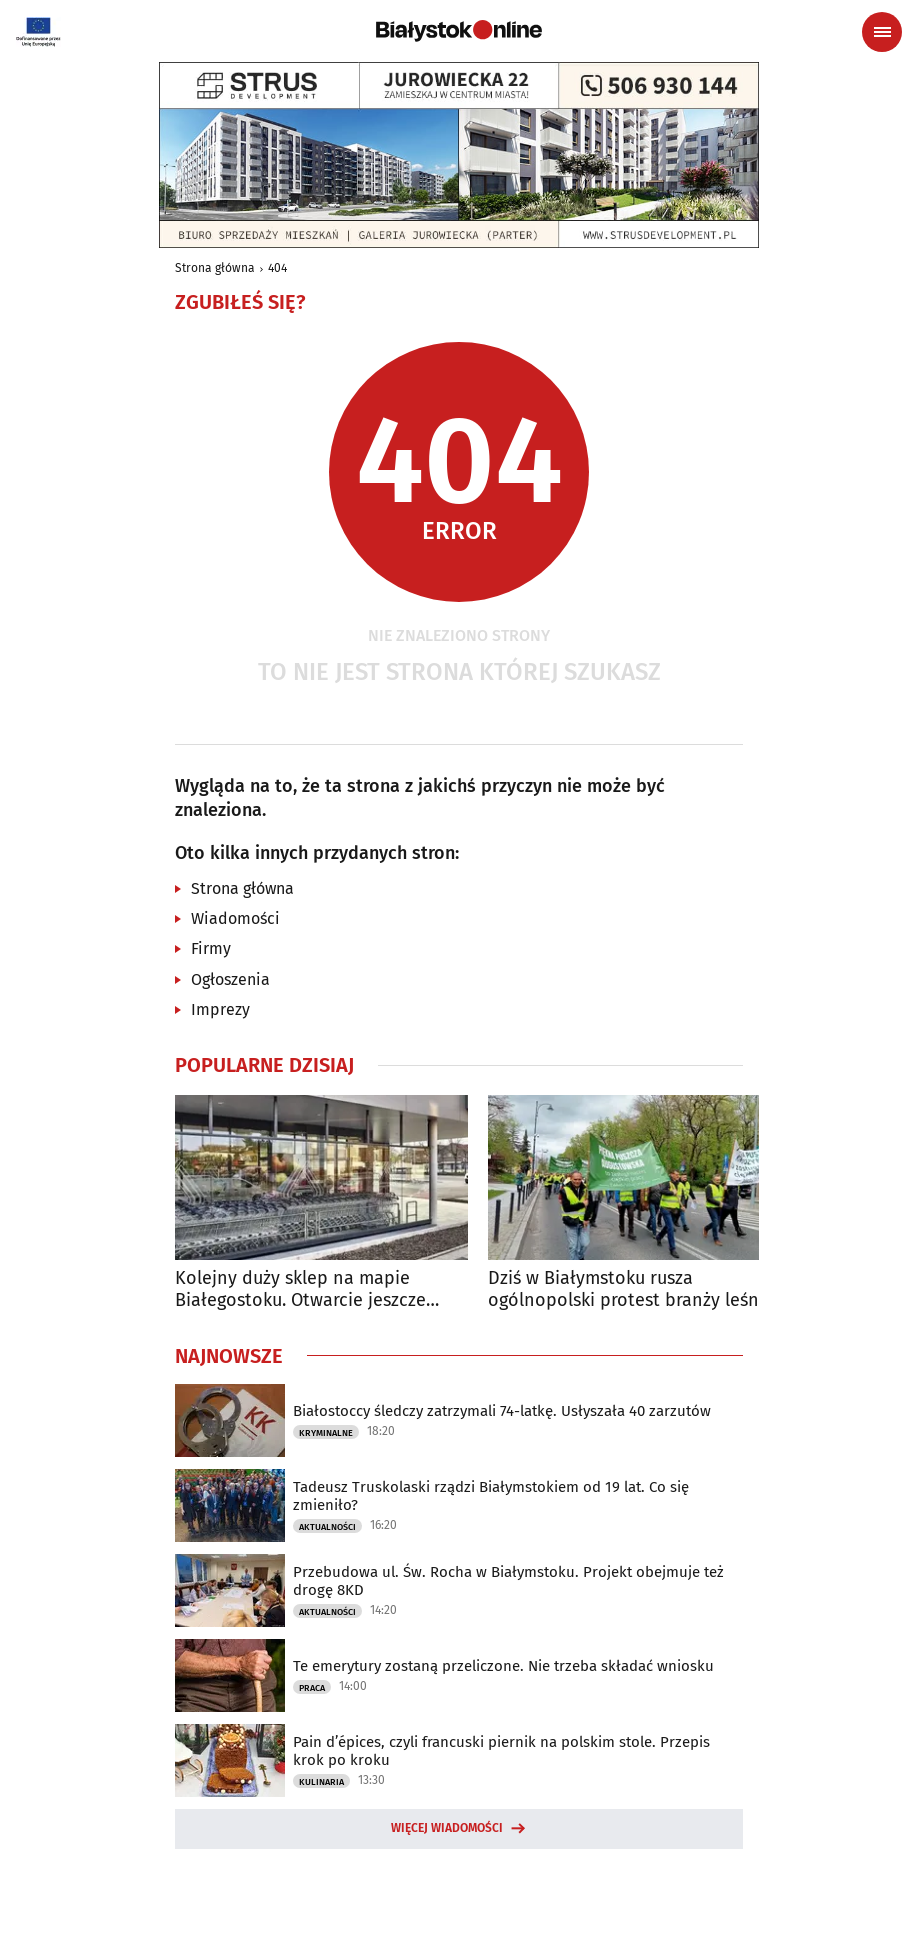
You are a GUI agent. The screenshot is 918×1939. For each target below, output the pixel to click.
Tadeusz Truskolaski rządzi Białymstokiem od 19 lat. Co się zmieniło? (491, 1496)
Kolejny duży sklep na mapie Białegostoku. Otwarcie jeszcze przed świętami (300, 1289)
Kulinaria (321, 1782)
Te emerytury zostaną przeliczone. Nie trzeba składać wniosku (503, 1666)
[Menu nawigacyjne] (882, 32)
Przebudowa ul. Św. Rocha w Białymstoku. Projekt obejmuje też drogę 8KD (508, 1581)
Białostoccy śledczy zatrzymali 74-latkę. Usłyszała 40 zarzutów (502, 1411)
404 (277, 268)
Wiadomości (235, 918)
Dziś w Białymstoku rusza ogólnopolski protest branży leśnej (631, 1289)
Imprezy (220, 1009)
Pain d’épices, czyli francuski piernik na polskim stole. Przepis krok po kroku (501, 1751)
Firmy (211, 948)
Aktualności (327, 1527)
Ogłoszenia (230, 979)
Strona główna (215, 268)
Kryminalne (326, 1433)
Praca (312, 1688)
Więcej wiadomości (447, 1828)
